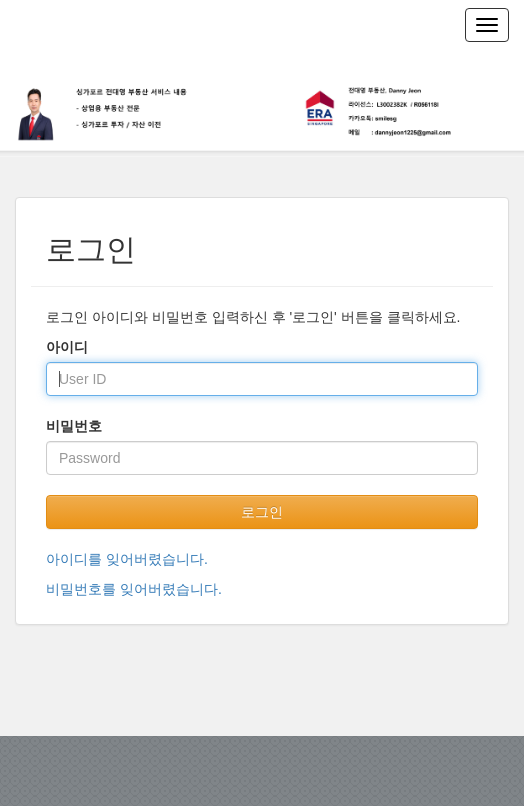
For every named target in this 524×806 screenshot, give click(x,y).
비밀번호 (74, 426)
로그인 (262, 512)
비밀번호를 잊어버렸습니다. (134, 589)
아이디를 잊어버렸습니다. (127, 559)
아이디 (67, 347)
